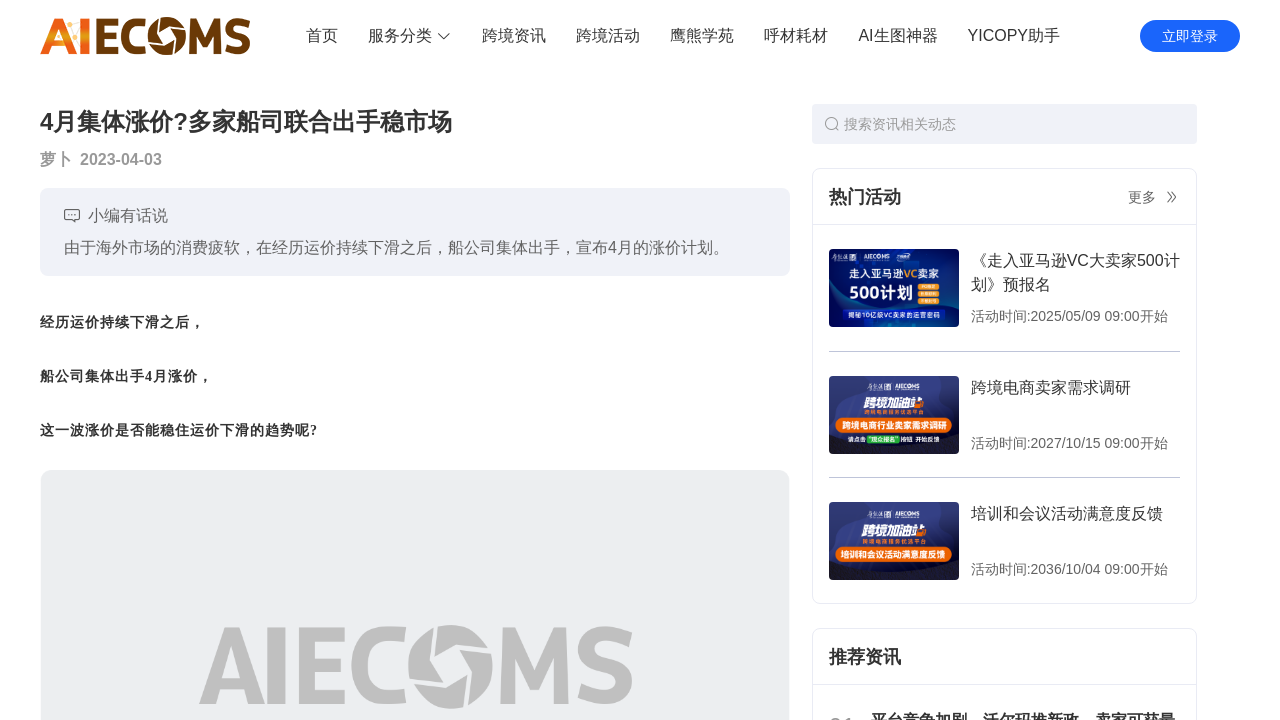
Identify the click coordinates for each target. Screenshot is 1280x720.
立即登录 (1190, 36)
